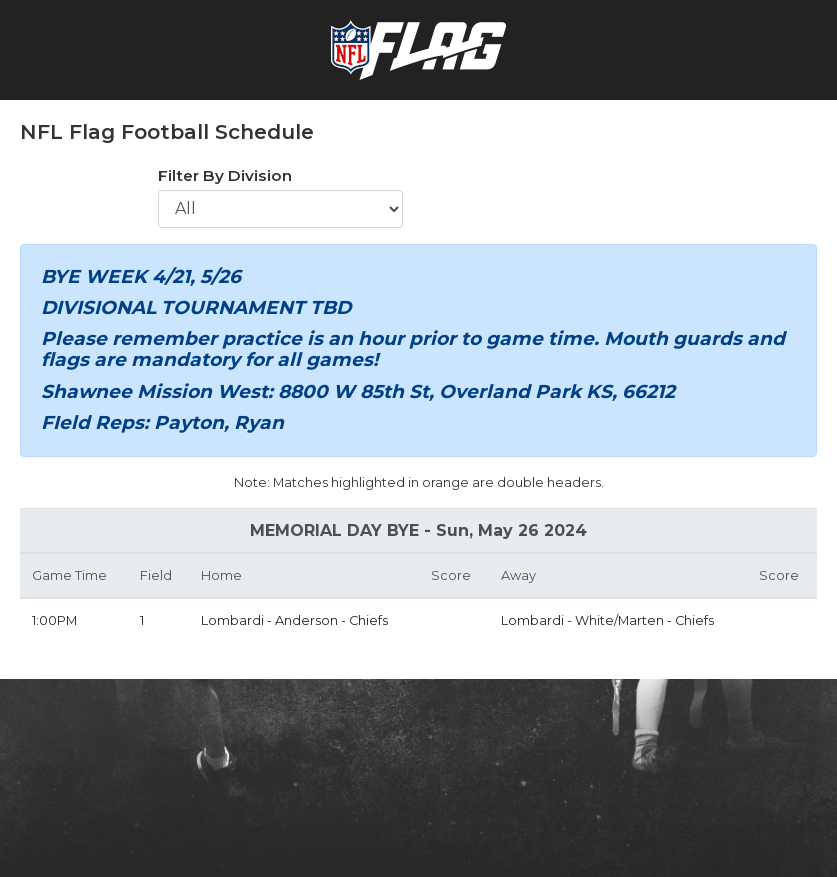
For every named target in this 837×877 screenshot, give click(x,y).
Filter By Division (225, 175)
